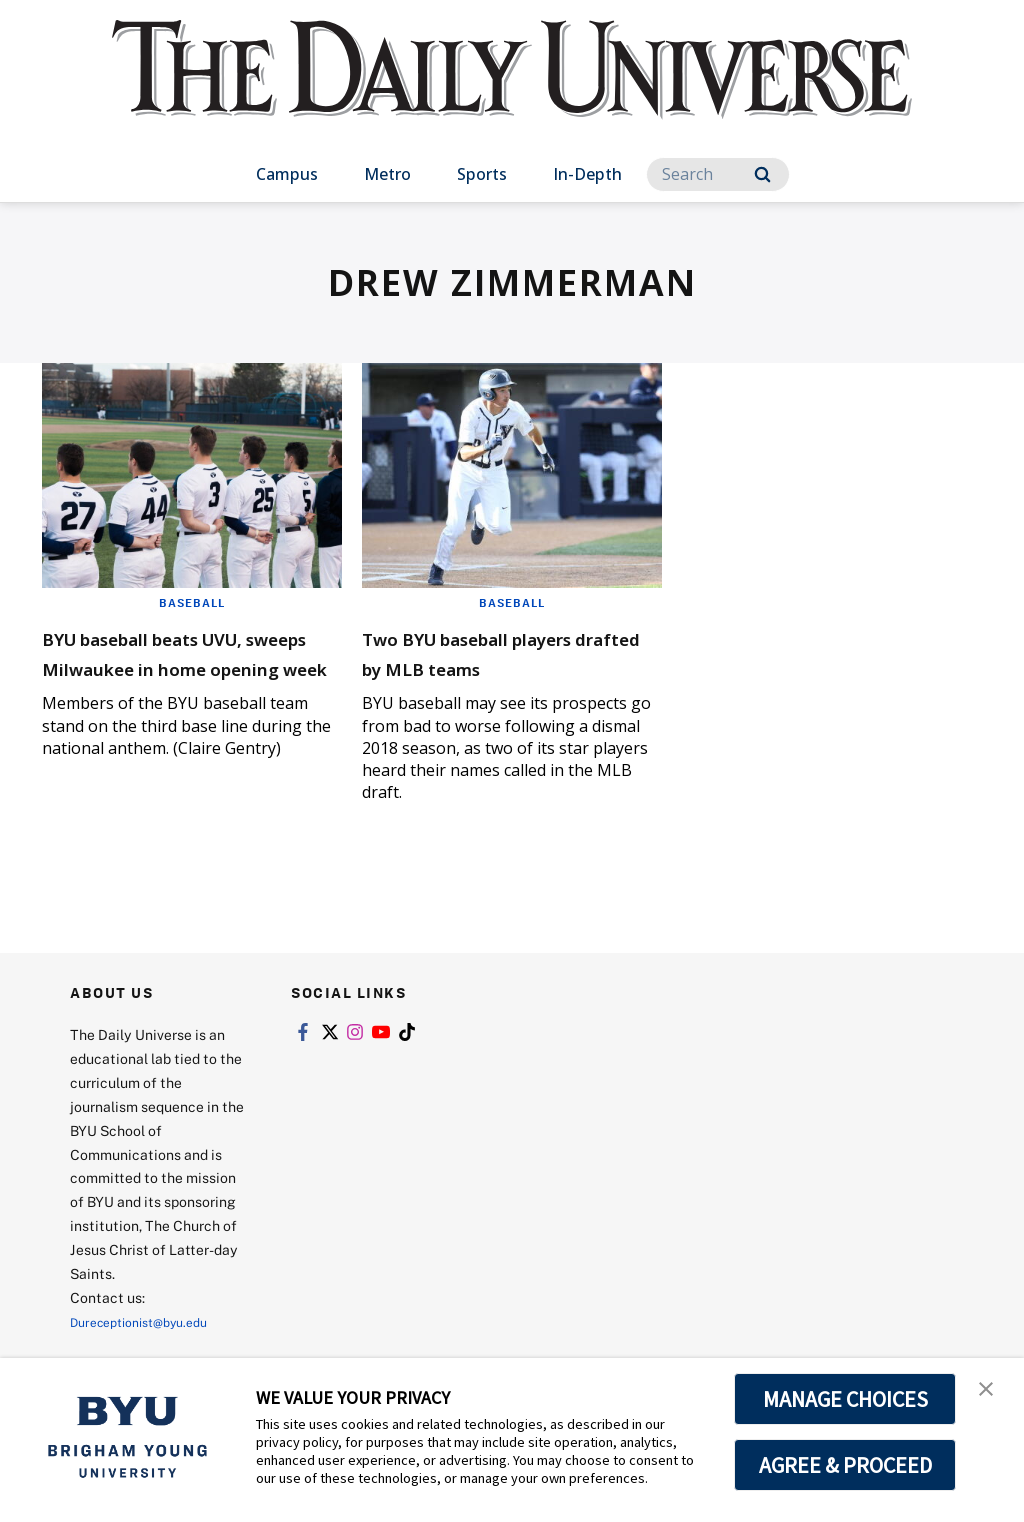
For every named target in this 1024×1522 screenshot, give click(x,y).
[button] (991, 1394)
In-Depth (587, 174)
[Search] (718, 174)
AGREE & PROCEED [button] (845, 1465)
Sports (482, 174)
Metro (387, 174)
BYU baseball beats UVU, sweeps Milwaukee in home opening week (186, 666)
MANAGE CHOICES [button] (845, 1399)
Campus (287, 174)
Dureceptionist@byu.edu (150, 1321)
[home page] (512, 89)
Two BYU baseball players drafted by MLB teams (512, 651)
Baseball (192, 602)
